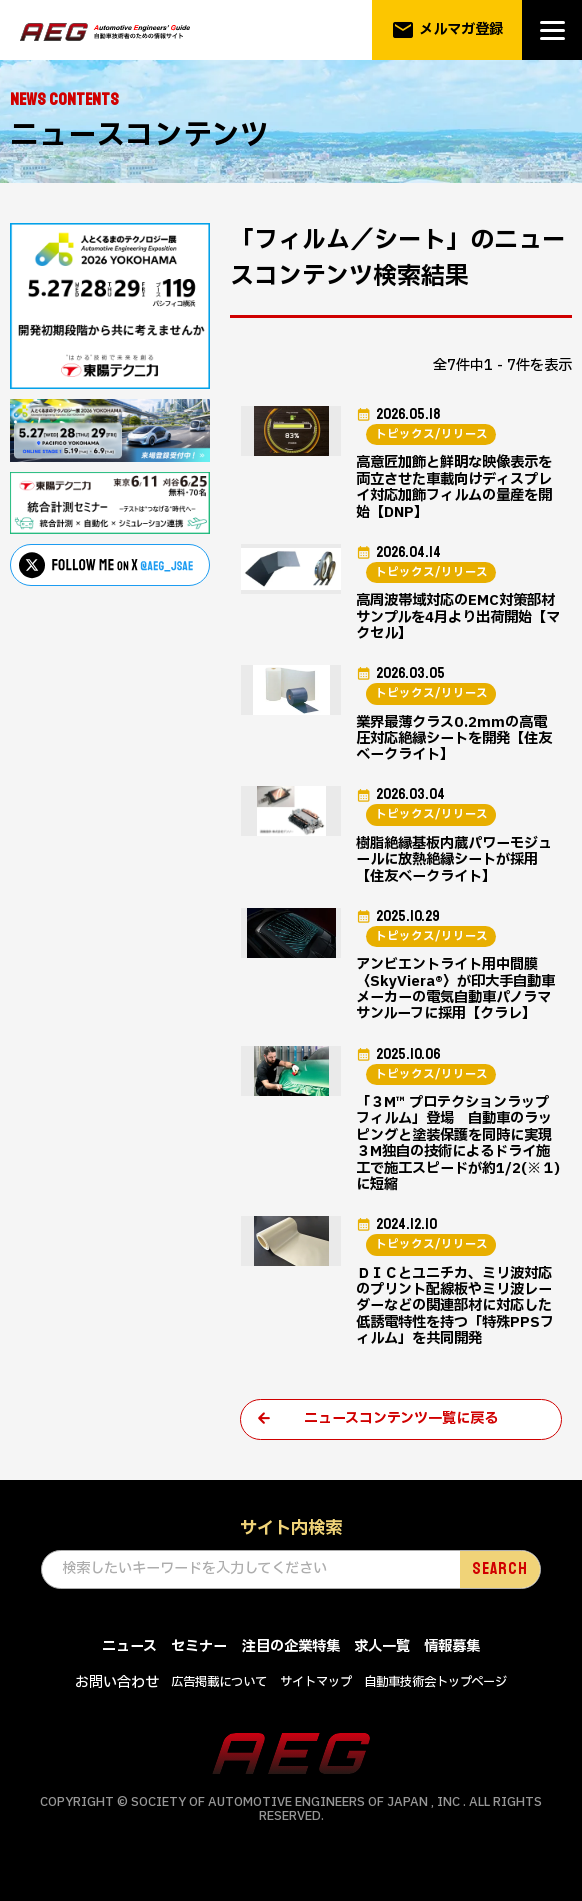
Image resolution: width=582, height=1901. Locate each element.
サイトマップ (316, 1697)
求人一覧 (382, 1660)
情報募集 (452, 1660)
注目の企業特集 (291, 1660)
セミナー (199, 1660)
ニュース (129, 1660)
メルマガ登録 (447, 30)
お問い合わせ (117, 1697)
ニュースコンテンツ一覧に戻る (401, 1432)
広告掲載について (219, 1697)
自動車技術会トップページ (435, 1697)
